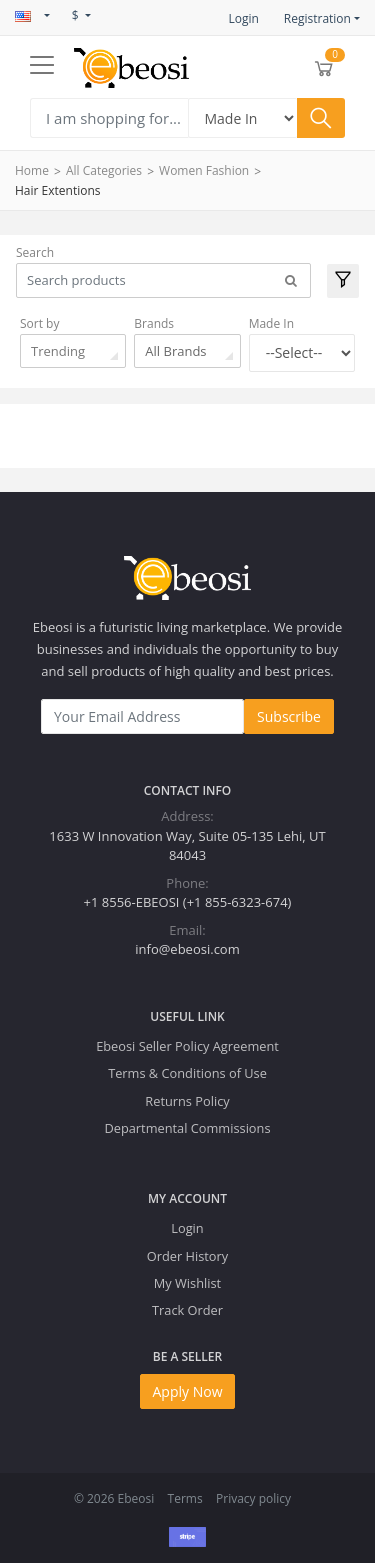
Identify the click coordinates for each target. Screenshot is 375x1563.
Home (32, 170)
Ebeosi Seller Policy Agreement (187, 1046)
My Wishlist (187, 1283)
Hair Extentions (58, 190)
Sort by (39, 323)
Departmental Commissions (187, 1128)
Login (243, 18)
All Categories (104, 170)
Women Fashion (204, 170)
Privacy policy (253, 1498)
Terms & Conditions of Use (187, 1073)
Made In (271, 323)
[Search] (109, 118)
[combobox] (73, 351)
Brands (154, 323)
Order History (187, 1256)
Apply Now (188, 1391)
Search (35, 252)
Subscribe (289, 716)
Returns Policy (187, 1101)
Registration (317, 18)
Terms (185, 1498)
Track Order (187, 1310)
